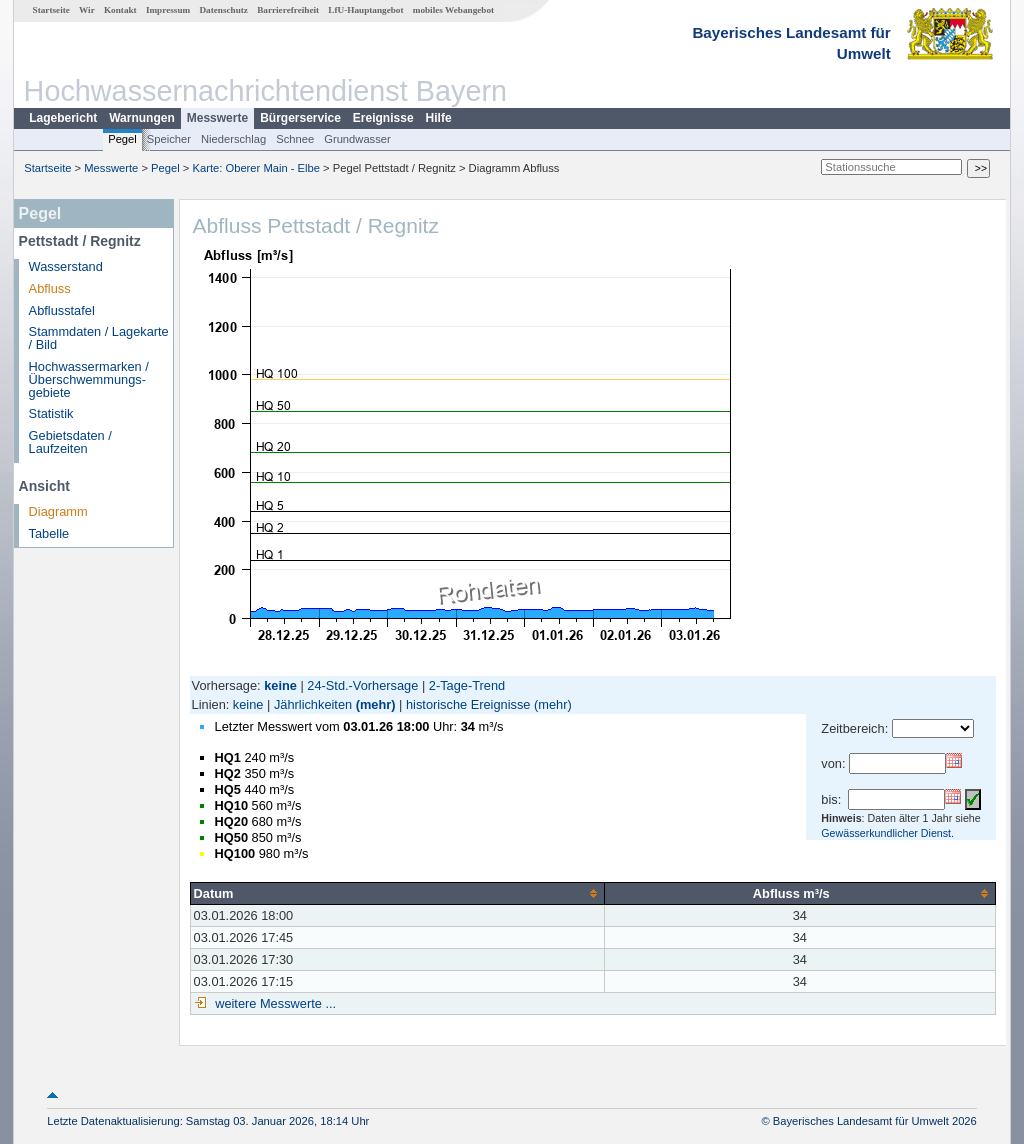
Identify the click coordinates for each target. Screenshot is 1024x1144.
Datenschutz (223, 10)
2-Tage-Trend (467, 685)
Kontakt (120, 10)
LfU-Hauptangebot (365, 10)
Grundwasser (357, 139)
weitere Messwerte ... (274, 1003)
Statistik (51, 413)
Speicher (169, 139)
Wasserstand (66, 266)
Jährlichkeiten (313, 704)
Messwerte (217, 118)
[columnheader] (397, 893)
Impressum (168, 10)
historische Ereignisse (468, 704)
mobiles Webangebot (453, 10)
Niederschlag (233, 139)
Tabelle (49, 533)
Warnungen (142, 118)
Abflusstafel (62, 310)
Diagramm (58, 511)
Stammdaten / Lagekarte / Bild (99, 338)
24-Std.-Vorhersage (362, 685)
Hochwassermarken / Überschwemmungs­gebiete (89, 379)
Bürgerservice (300, 118)
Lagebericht (63, 118)
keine (248, 704)
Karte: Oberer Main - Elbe (256, 168)
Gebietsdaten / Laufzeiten (70, 442)
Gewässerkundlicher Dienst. (887, 833)
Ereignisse (383, 118)
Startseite (51, 10)
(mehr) (376, 704)
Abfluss (50, 288)
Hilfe (439, 118)
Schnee (295, 139)
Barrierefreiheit (288, 10)
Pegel (122, 139)
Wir (87, 10)
